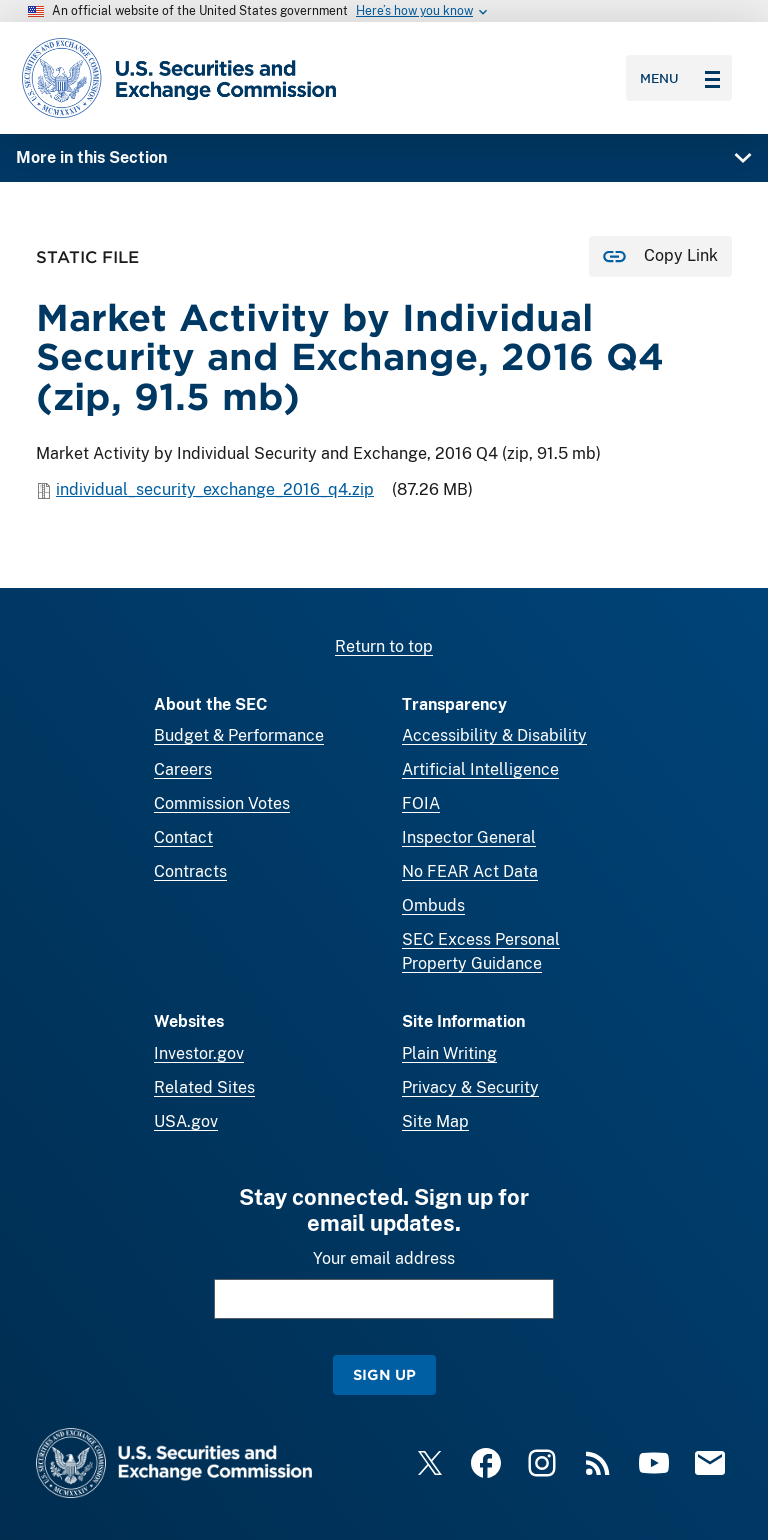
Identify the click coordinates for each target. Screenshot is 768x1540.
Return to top (384, 646)
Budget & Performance (239, 735)
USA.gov (186, 1121)
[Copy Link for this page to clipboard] (660, 256)
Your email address (384, 1258)
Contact (183, 837)
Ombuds (433, 905)
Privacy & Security (470, 1087)
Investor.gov (199, 1053)
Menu (680, 78)
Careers (183, 769)
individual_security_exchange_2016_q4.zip (215, 490)
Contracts (190, 871)
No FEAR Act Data (470, 871)
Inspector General (469, 837)
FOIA (421, 803)
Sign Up (384, 1374)
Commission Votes (222, 803)
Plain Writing (449, 1053)
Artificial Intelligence (480, 769)
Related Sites (204, 1087)
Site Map (435, 1121)
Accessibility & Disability (494, 735)
